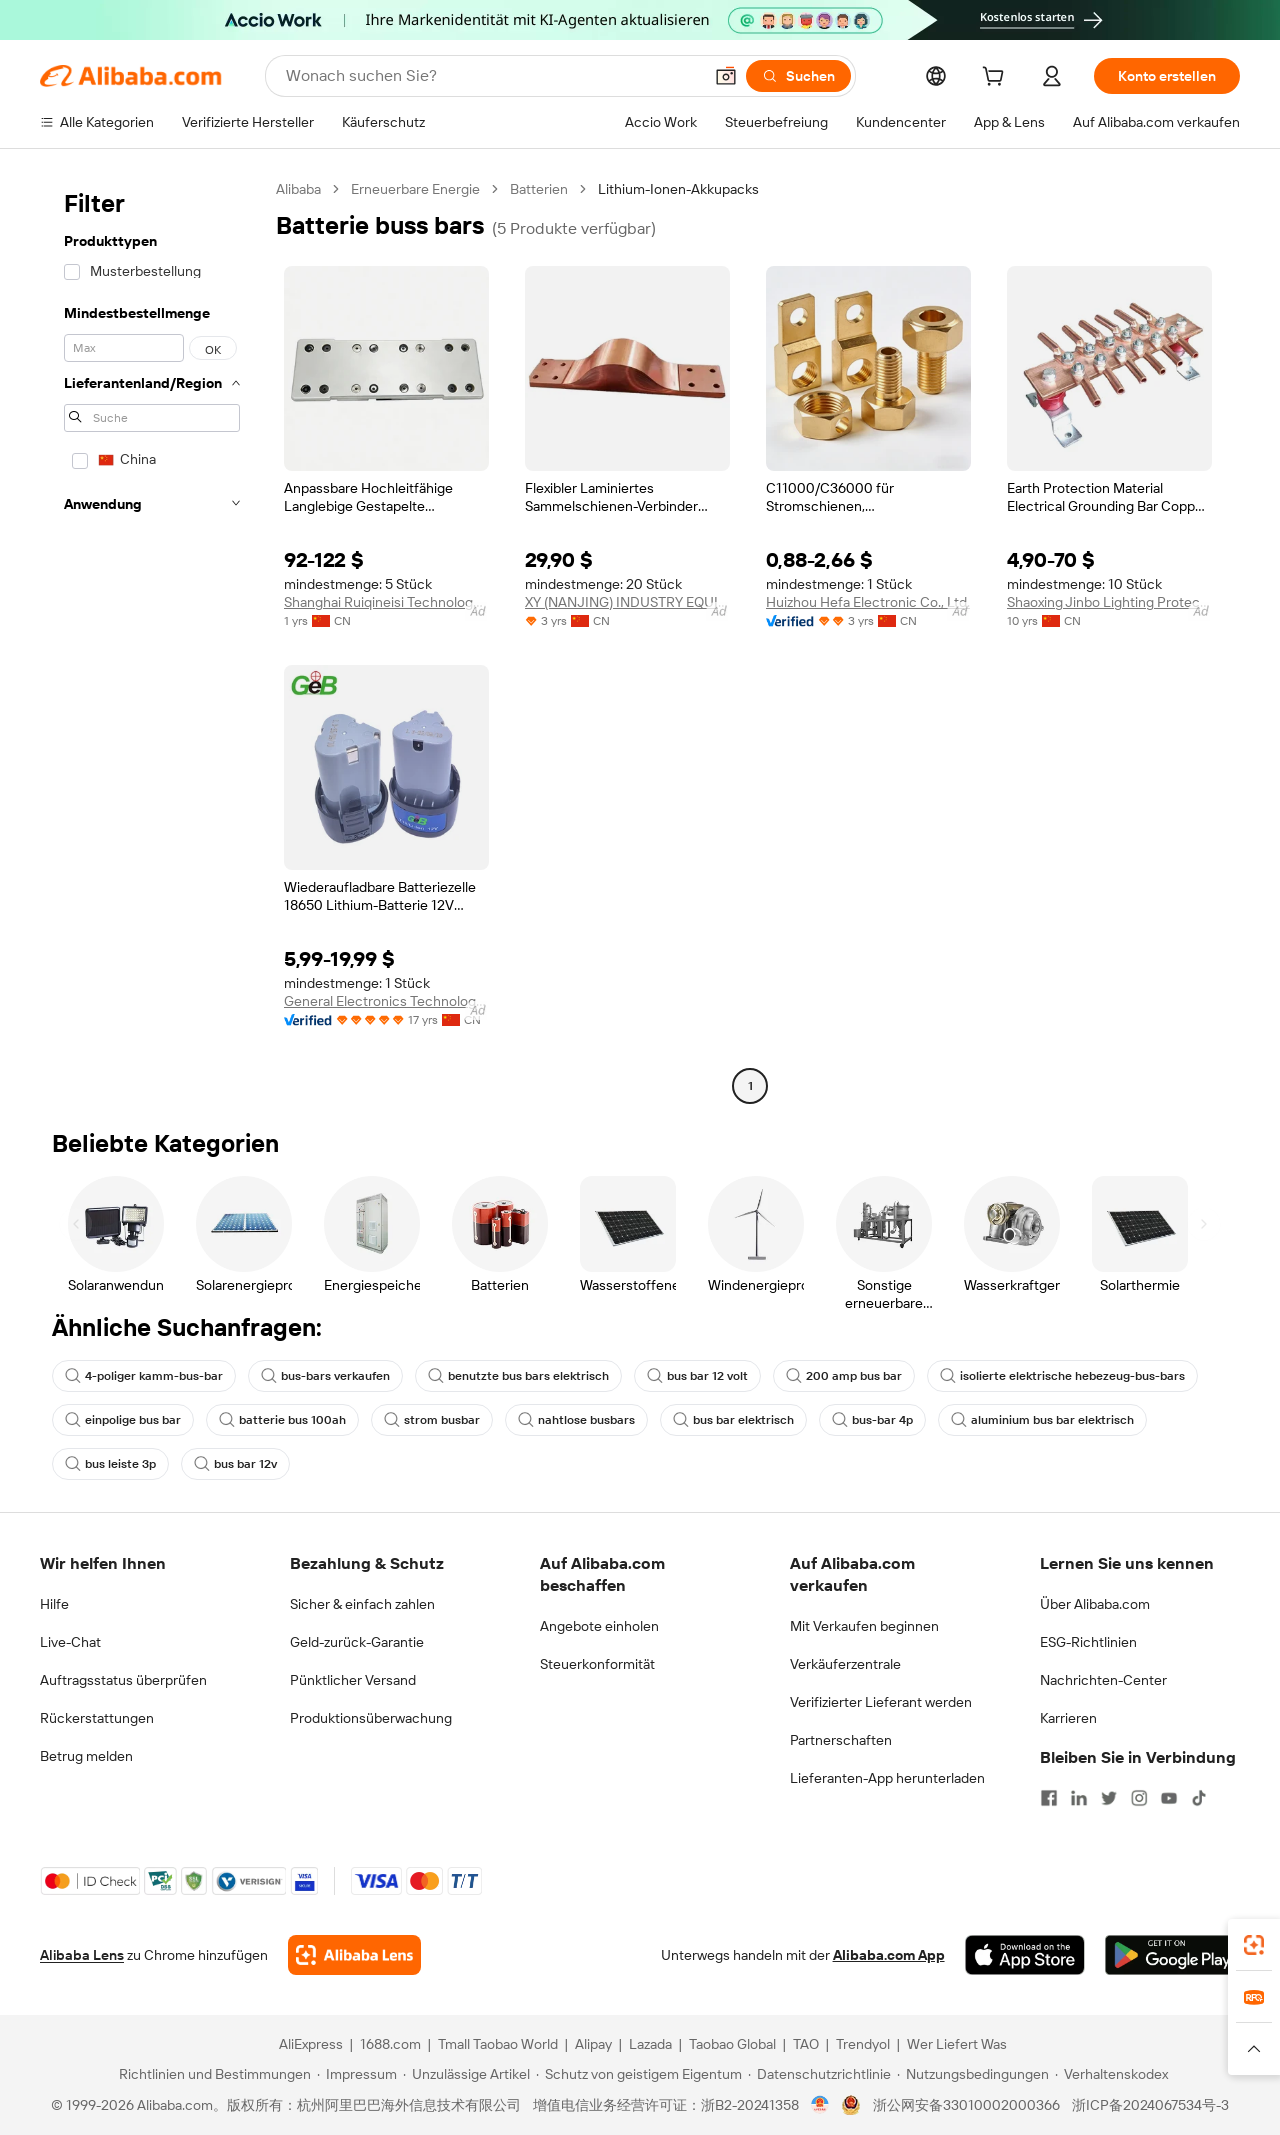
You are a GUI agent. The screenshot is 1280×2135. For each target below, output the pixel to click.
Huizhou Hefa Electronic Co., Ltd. (868, 602)
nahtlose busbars (576, 1420)
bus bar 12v (235, 1464)
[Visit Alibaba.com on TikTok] (1199, 1798)
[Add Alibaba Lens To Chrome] (354, 1955)
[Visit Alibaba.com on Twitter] (1109, 1798)
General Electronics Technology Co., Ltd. (386, 1001)
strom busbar (432, 1420)
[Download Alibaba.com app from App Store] (1025, 1955)
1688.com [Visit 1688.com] (390, 2044)
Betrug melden (86, 1756)
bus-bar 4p (872, 1420)
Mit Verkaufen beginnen (864, 1626)
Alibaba (298, 189)
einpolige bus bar (123, 1420)
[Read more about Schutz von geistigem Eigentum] (639, 2074)
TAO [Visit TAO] (806, 2044)
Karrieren (1068, 1718)
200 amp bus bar (844, 1376)
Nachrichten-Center (1103, 1680)
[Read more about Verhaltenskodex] (1111, 2074)
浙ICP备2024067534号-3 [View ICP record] (1150, 2105)
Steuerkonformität (597, 1664)
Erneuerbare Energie (415, 189)
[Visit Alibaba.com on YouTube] (1169, 1798)
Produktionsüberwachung (371, 1718)
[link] (1254, 1945)
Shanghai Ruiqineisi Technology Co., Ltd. (386, 602)
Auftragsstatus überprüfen (123, 1680)
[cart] (997, 79)
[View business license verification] (820, 2105)
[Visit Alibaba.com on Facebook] (1049, 1798)
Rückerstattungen (97, 1718)
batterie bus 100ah (282, 1420)
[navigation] (152, 640)
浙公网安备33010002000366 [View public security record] (966, 2105)
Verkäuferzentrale (845, 1664)
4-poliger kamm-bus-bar (144, 1376)
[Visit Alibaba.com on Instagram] (1139, 1798)
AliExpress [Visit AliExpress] (311, 2044)
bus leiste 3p (110, 1464)
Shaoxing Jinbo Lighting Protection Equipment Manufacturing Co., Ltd (1109, 602)
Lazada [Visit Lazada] (650, 2044)
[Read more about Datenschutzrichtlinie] (819, 2074)
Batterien (539, 189)
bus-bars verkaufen (325, 1376)
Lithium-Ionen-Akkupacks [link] (678, 189)
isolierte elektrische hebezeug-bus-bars (1062, 1376)
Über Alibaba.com (1095, 1604)
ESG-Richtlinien (1088, 1642)
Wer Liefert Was (957, 2044)
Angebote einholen (599, 1626)
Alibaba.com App (889, 1955)
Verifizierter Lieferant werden (881, 1702)
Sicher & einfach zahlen (362, 1604)
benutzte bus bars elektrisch (518, 1376)
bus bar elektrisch (733, 1420)
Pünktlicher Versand (353, 1680)
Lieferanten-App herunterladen (887, 1778)
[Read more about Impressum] (357, 2074)
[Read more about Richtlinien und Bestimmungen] (212, 2074)
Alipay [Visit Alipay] (593, 2044)
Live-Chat (70, 1642)
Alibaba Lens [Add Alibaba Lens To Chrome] (82, 1955)
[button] (726, 76)
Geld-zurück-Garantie (357, 1642)
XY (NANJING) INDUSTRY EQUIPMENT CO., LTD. (627, 602)
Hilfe (54, 1604)
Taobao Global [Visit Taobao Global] (732, 2044)
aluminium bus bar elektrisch (1042, 1420)
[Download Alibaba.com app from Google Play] (1172, 1955)
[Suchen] (798, 76)
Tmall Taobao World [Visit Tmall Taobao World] (498, 2044)
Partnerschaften (841, 1740)
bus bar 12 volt (697, 1376)
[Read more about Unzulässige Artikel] (466, 2074)
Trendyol (863, 2044)
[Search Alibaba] (492, 76)
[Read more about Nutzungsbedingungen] (973, 2074)
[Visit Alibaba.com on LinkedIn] (1079, 1798)
